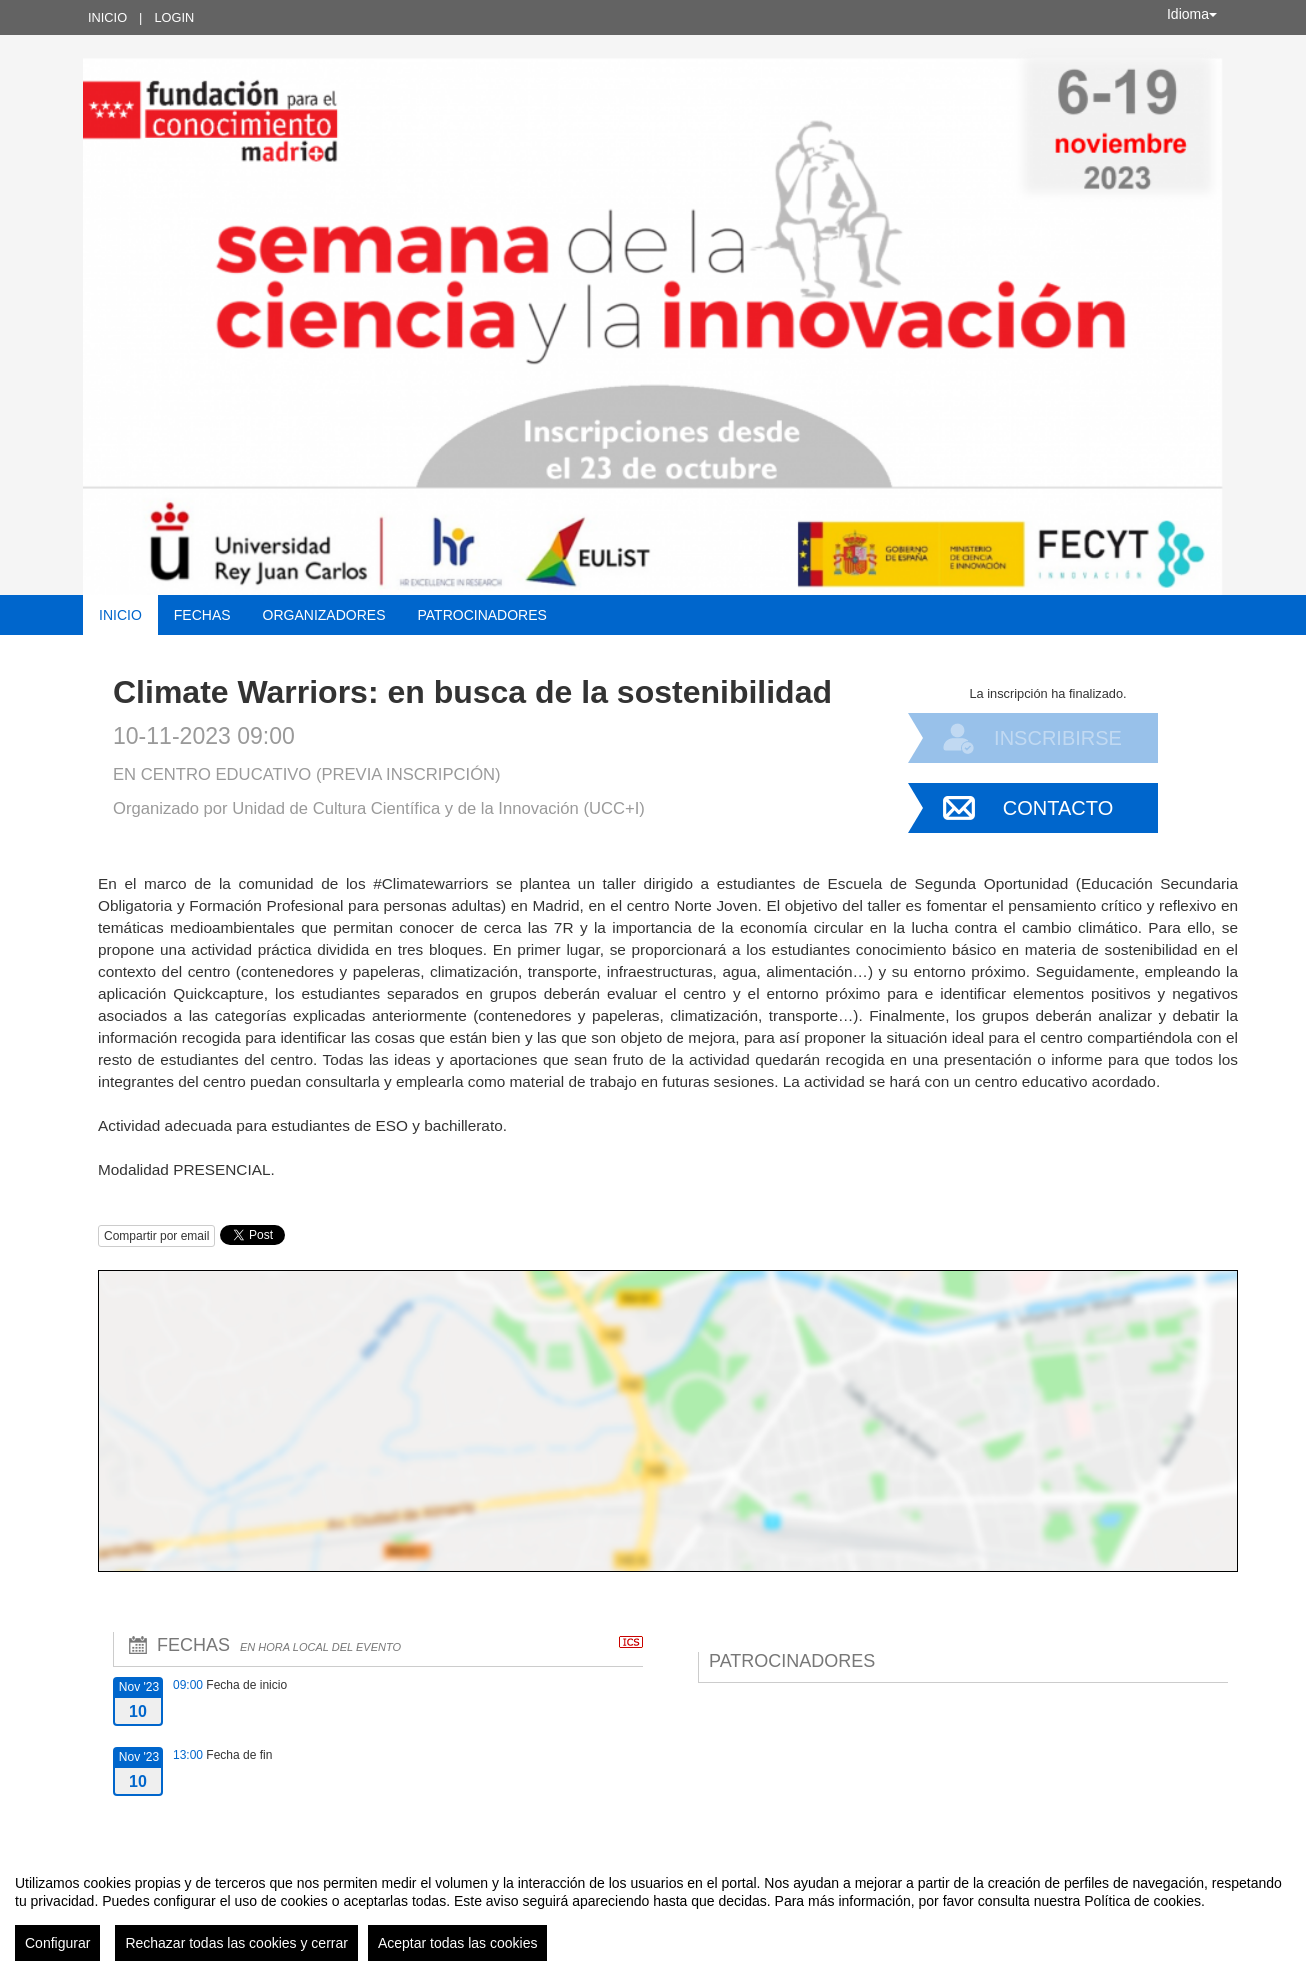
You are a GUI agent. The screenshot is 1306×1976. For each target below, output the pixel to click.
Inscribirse (1058, 738)
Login (174, 17)
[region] (653, 1910)
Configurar (57, 1943)
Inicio (107, 17)
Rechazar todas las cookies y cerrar (236, 1943)
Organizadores (324, 615)
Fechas (202, 615)
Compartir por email (156, 1236)
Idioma (1192, 14)
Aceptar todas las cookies (458, 1943)
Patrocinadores (481, 615)
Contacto (1058, 808)
